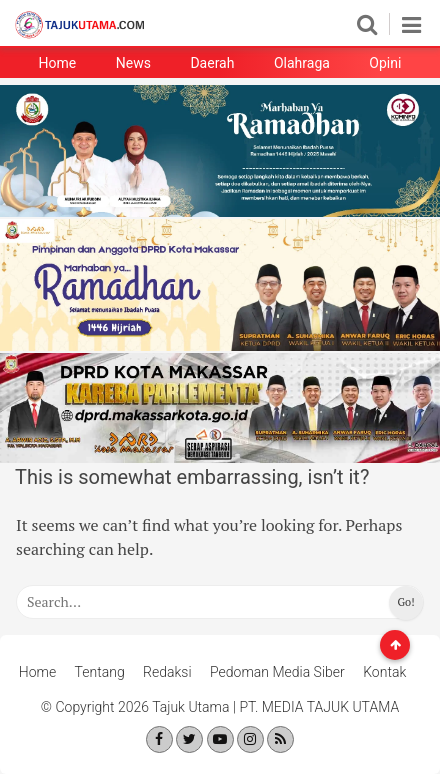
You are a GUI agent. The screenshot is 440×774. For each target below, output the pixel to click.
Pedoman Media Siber (277, 672)
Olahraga (302, 63)
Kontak (384, 672)
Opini (385, 63)
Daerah (212, 63)
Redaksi (167, 672)
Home (58, 63)
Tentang (100, 672)
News (133, 63)
